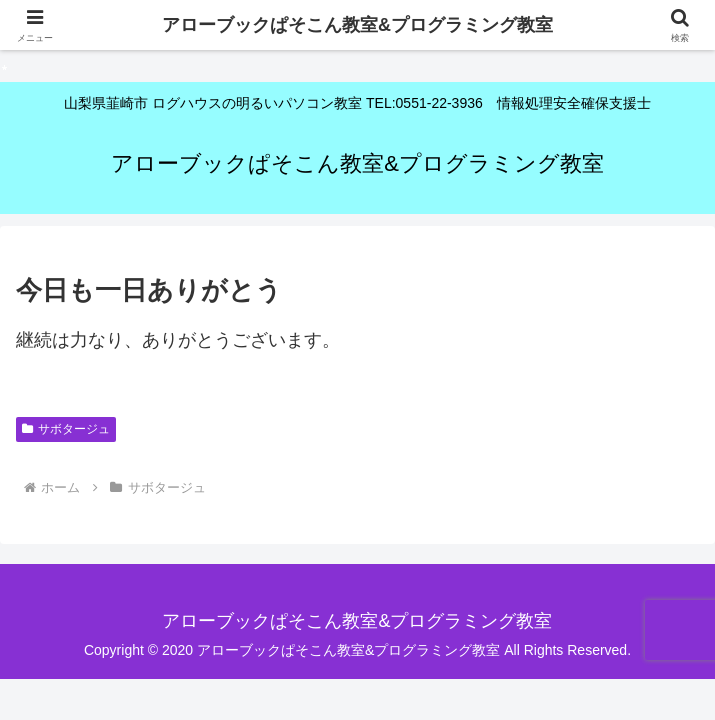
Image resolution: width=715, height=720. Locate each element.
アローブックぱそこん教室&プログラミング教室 (357, 25)
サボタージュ (66, 429)
